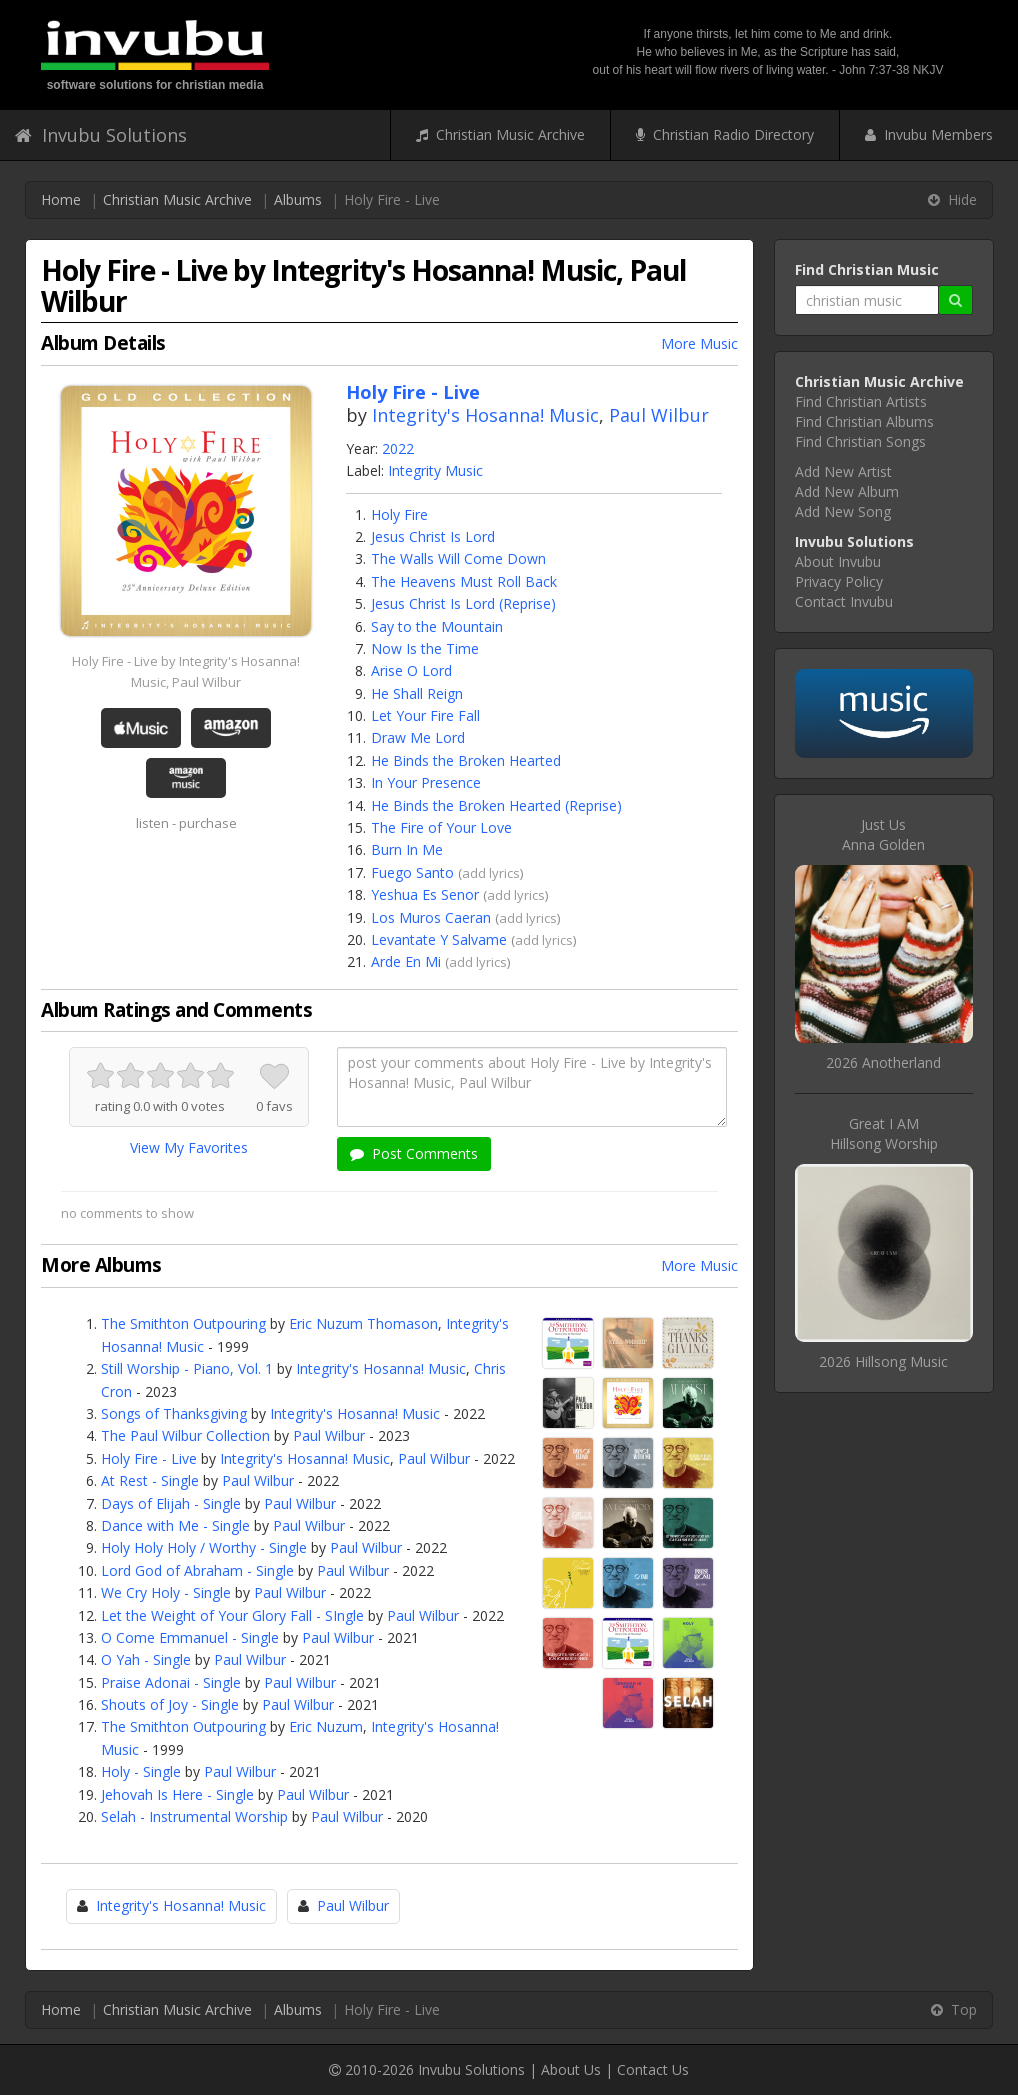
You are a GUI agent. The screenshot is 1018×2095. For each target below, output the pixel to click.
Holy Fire (399, 514)
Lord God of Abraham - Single (197, 1570)
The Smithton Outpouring (183, 1323)
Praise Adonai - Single (171, 1682)
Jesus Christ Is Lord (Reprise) (463, 603)
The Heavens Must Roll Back (464, 581)
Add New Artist (843, 471)
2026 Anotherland (883, 1062)
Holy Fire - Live (149, 1458)
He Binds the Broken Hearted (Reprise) (496, 805)
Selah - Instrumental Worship (194, 1816)
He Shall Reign (417, 693)
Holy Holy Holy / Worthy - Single (204, 1547)
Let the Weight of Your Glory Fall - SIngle (232, 1615)
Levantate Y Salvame (439, 939)
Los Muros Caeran (431, 917)
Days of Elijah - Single (171, 1503)
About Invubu (838, 561)
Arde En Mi (406, 961)
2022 (398, 448)
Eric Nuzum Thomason (363, 1323)
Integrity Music (435, 470)
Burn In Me (407, 849)
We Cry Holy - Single (166, 1592)
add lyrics (491, 873)
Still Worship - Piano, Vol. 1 (187, 1368)
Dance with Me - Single (175, 1525)
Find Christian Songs (860, 441)
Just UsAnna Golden (883, 834)
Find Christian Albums (864, 421)
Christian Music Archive (500, 134)
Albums (298, 199)
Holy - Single (141, 1771)
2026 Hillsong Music (883, 1361)
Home (61, 199)
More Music (699, 343)
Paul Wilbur (659, 415)
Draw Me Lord (418, 737)
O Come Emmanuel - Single (190, 1637)
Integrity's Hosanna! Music (485, 415)
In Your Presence (426, 782)
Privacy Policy (839, 581)
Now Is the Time (425, 648)
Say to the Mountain (437, 626)
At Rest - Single (150, 1480)
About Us (571, 2069)
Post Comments (414, 1153)
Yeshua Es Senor (425, 894)
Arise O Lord (411, 670)
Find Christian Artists (861, 401)
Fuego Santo (412, 872)
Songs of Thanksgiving (174, 1413)
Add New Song (843, 511)
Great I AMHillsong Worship (884, 1133)
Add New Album (847, 491)
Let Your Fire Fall (425, 715)
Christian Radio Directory (725, 134)
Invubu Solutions (101, 135)
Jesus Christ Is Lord (433, 536)
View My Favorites (189, 1147)
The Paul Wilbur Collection (185, 1435)
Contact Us (653, 2069)
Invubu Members (929, 134)
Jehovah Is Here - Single (177, 1794)
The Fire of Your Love (441, 827)
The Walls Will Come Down (458, 558)
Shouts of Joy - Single (170, 1704)
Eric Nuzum (326, 1726)
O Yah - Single (146, 1659)
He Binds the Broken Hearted (466, 760)
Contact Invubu (844, 601)
